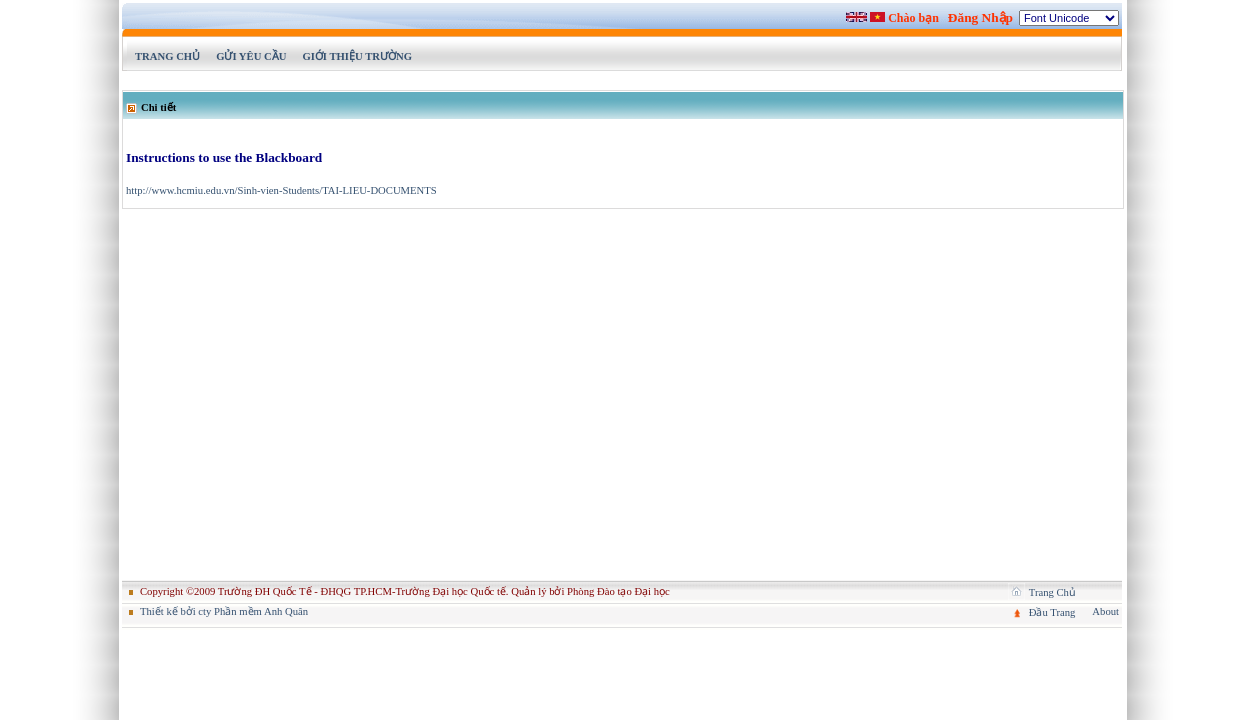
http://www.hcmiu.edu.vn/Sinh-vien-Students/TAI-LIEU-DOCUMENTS (281, 190)
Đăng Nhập (980, 17)
